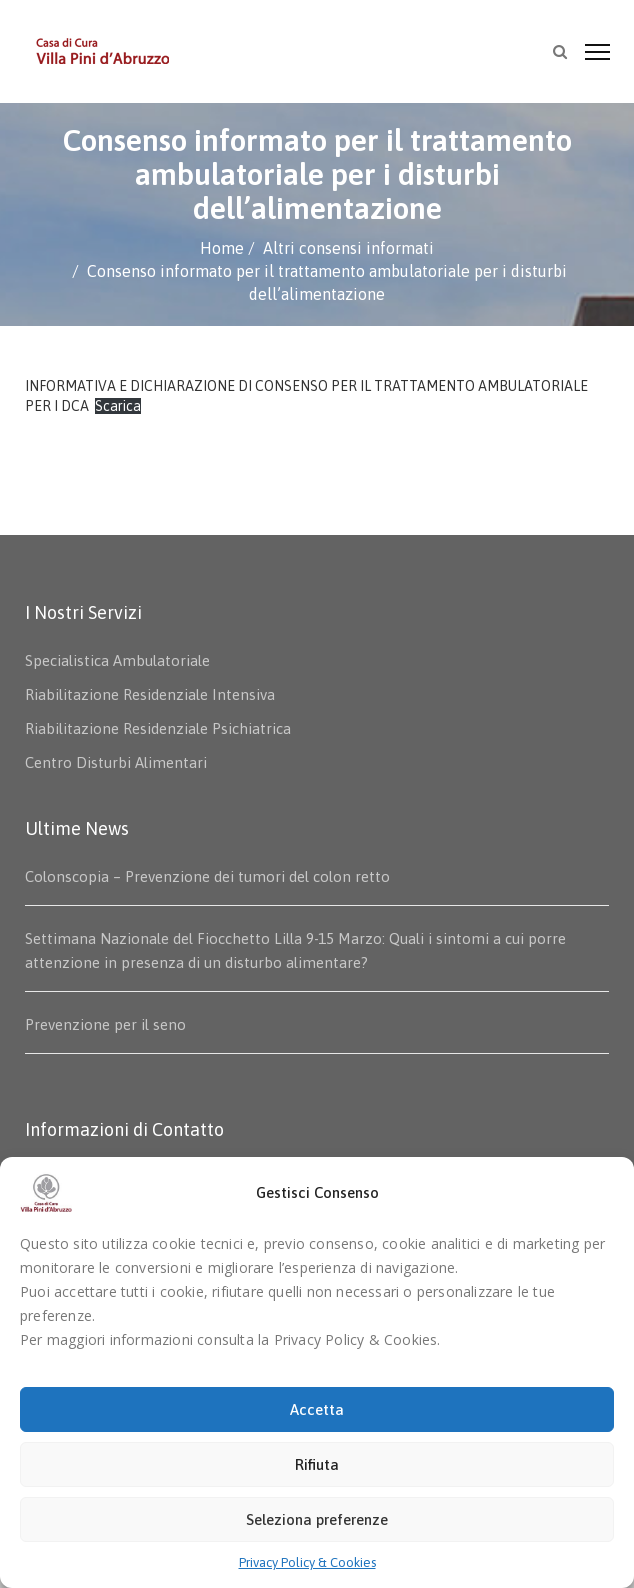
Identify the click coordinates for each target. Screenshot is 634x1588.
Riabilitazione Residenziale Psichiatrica (158, 728)
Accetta (317, 1409)
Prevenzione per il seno (105, 1024)
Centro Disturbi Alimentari (116, 762)
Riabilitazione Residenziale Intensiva (150, 694)
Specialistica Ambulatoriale (117, 660)
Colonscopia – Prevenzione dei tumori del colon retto (207, 876)
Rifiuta (317, 1464)
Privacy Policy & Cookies (307, 1562)
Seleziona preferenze (317, 1519)
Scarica (118, 406)
